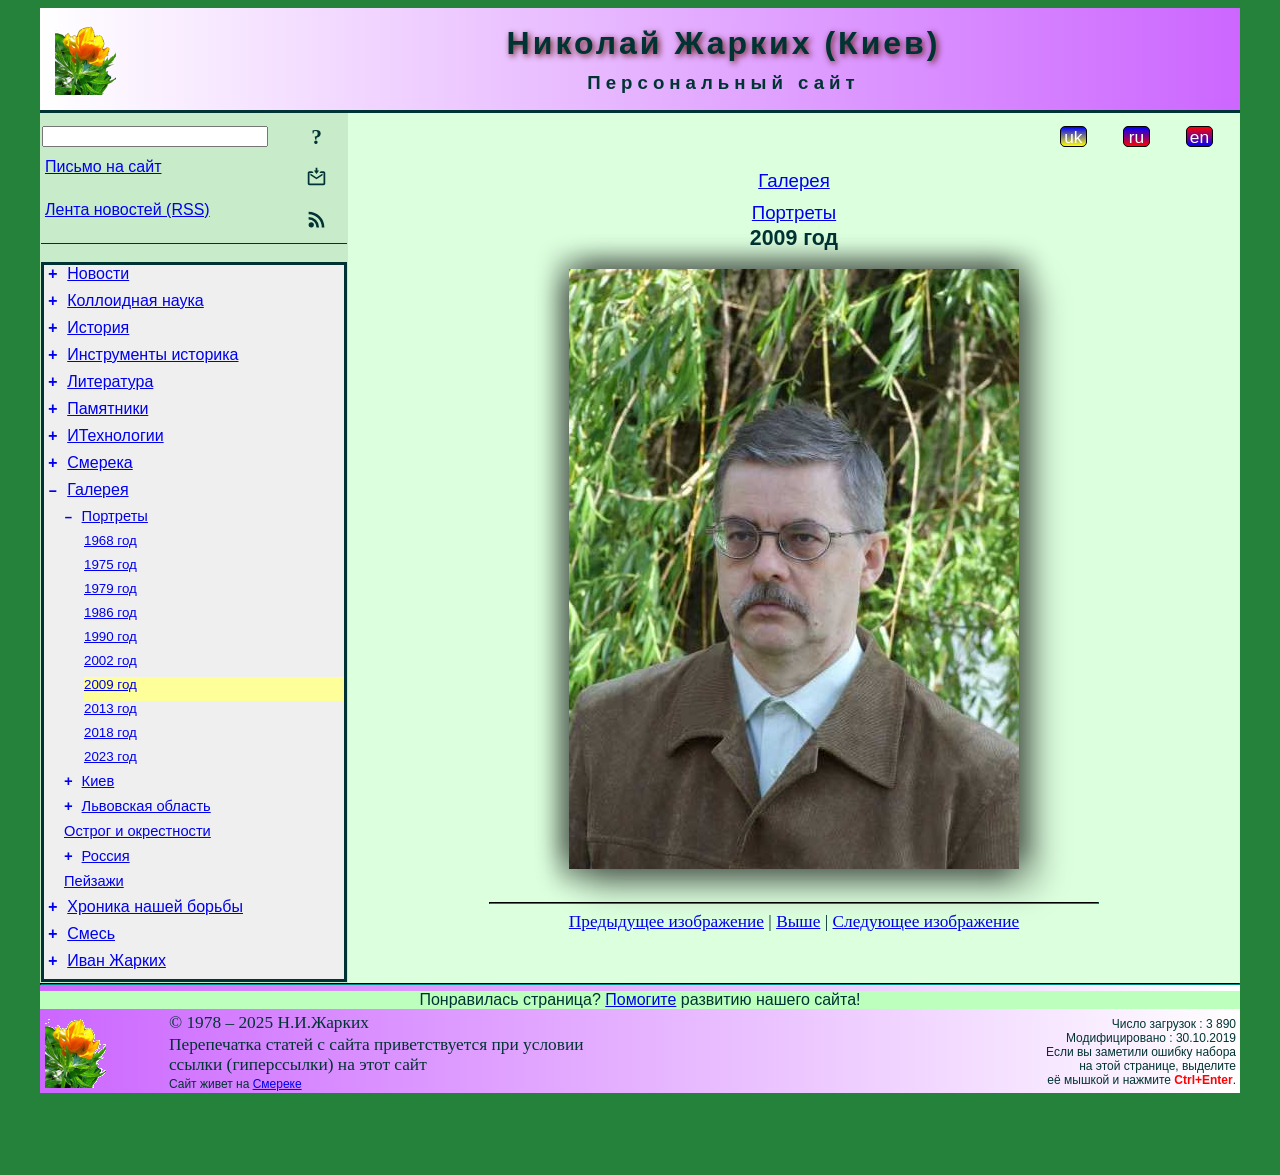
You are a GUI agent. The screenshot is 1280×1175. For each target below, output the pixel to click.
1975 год (110, 598)
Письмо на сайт (103, 166)
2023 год (110, 806)
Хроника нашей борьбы (155, 974)
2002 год (110, 702)
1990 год (110, 676)
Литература (110, 396)
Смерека (100, 486)
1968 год (110, 572)
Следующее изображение (926, 921)
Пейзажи (94, 946)
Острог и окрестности (137, 890)
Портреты (115, 546)
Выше (798, 921)
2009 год (110, 728)
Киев (98, 834)
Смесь (91, 1004)
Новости (98, 276)
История (98, 336)
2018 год (110, 780)
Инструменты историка (152, 366)
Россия (106, 918)
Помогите (640, 1073)
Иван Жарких (116, 1034)
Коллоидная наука (135, 306)
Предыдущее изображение (666, 921)
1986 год (110, 650)
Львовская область (146, 862)
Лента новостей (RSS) (127, 209)
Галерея (97, 516)
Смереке (277, 1158)
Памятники (107, 426)
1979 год (110, 624)
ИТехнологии (115, 456)
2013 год (110, 754)
